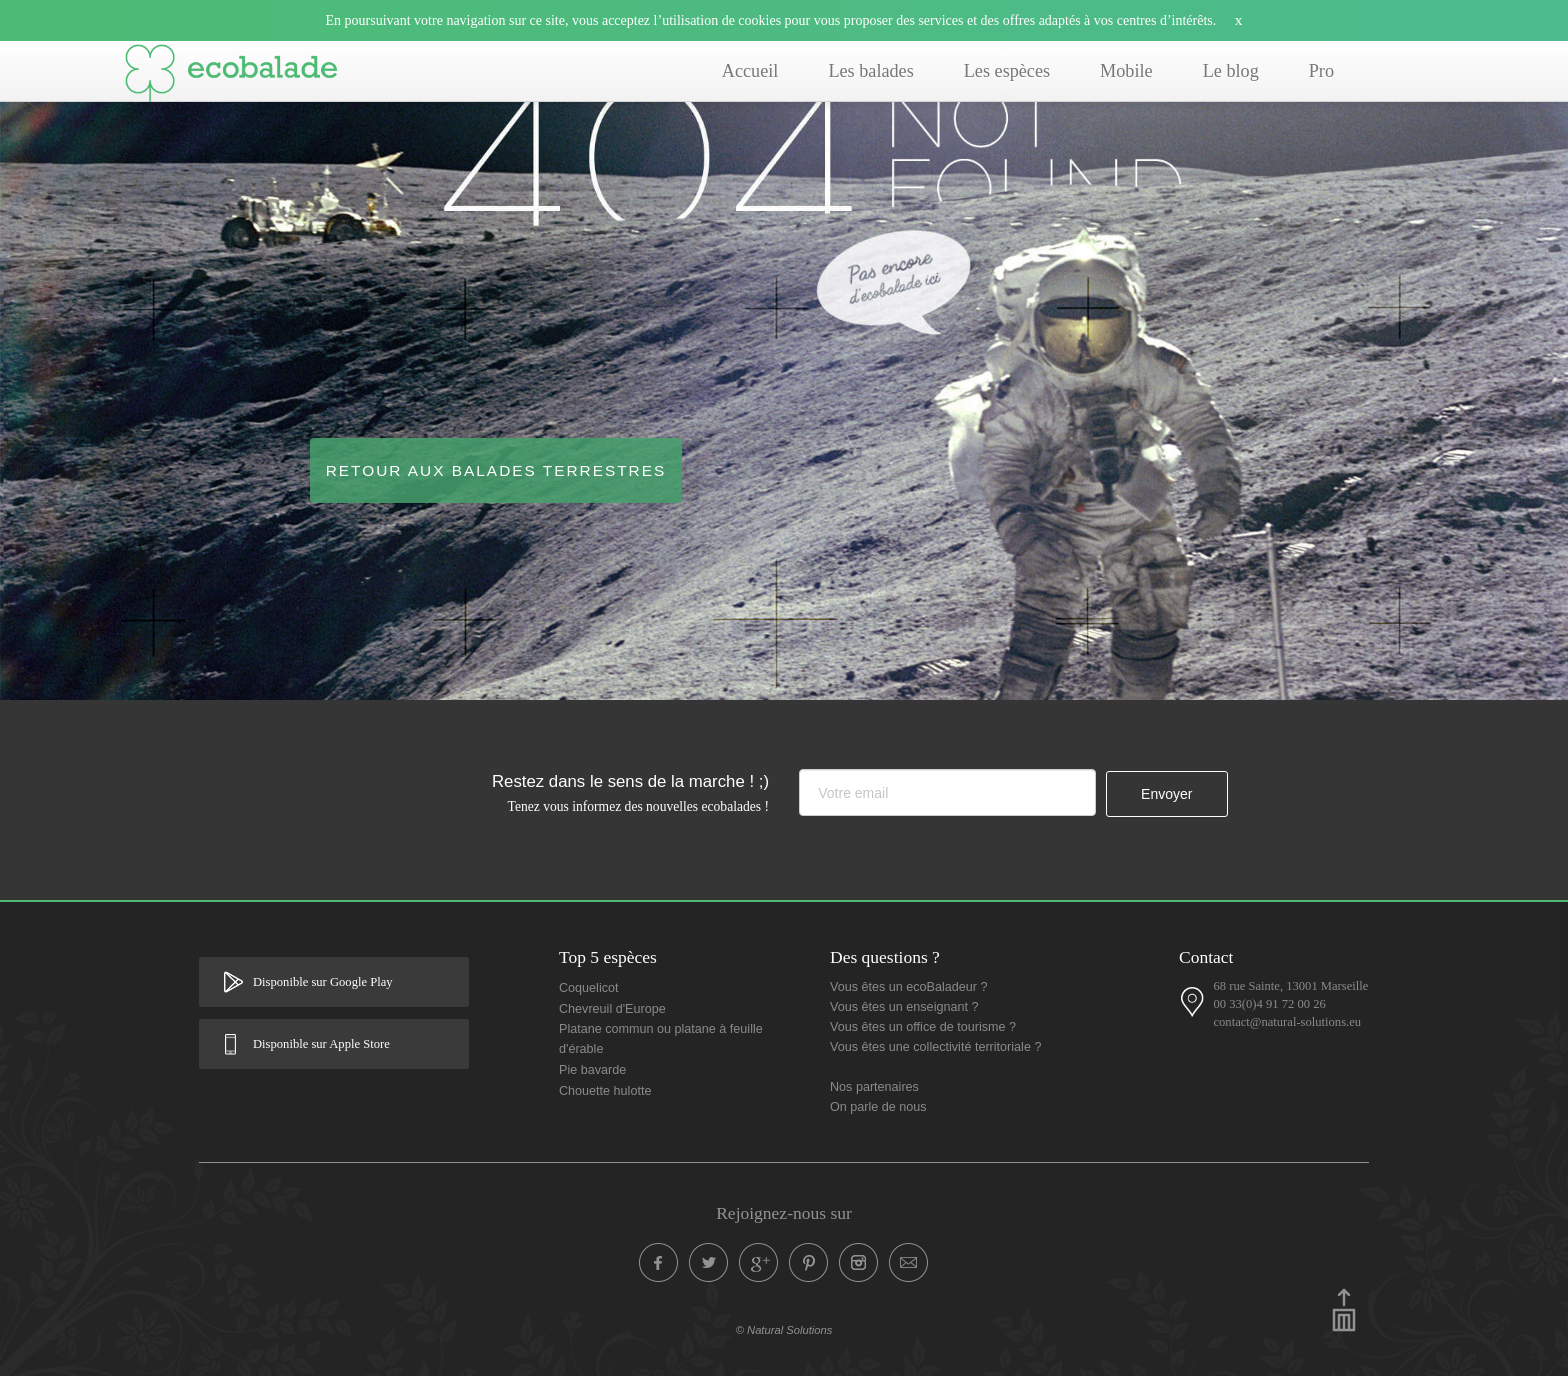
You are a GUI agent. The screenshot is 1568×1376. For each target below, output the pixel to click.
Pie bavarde (592, 1070)
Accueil (750, 71)
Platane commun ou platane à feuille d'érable (661, 1039)
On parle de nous (878, 1107)
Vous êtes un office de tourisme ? (923, 1027)
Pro (1321, 71)
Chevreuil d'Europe (612, 1009)
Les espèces (1007, 71)
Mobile (1126, 71)
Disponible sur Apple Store (321, 1044)
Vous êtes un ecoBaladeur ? (909, 987)
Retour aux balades (496, 470)
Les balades (870, 71)
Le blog (1231, 71)
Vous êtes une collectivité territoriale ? (935, 1047)
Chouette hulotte (605, 1091)
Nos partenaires (874, 1087)
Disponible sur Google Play (323, 982)
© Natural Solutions (784, 1330)
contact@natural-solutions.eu (1287, 1022)
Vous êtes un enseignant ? (904, 1007)
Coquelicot (589, 988)
